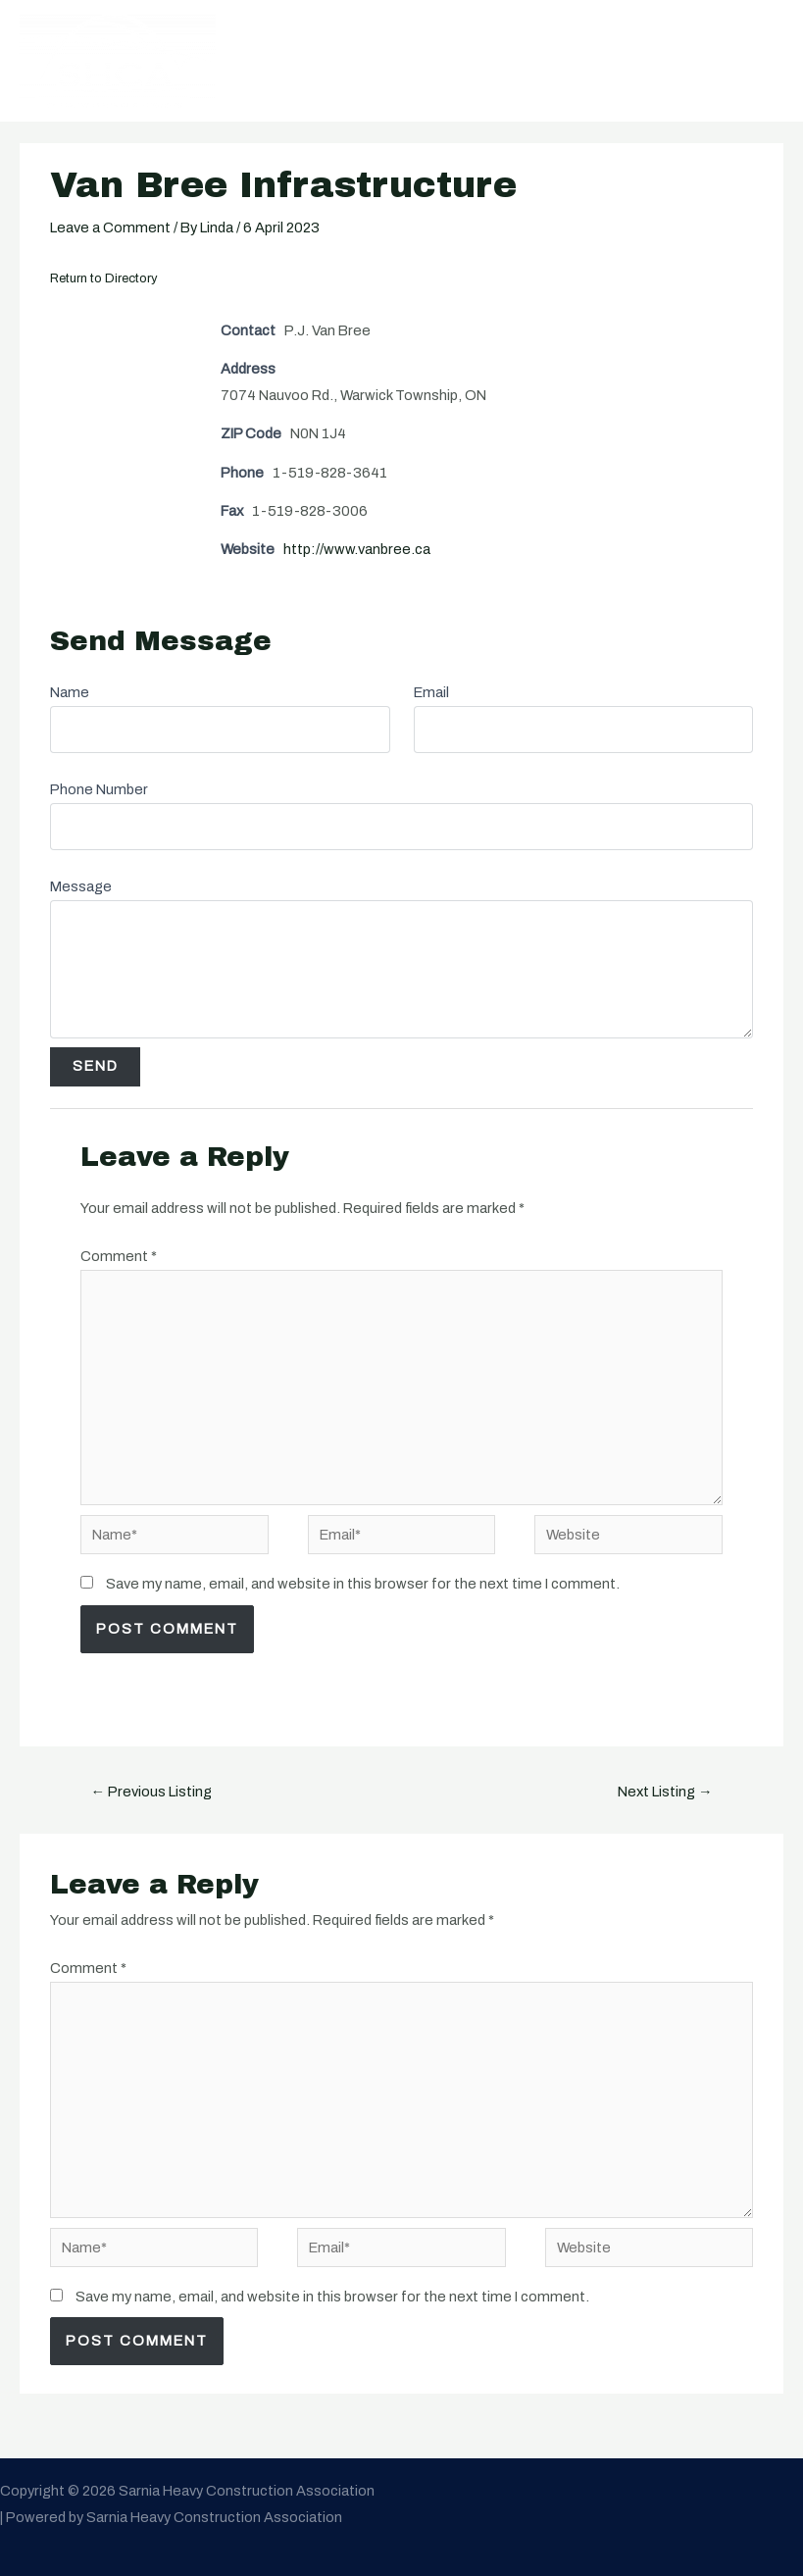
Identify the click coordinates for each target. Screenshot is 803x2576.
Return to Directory (104, 278)
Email (431, 692)
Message (81, 886)
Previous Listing (152, 1791)
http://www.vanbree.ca (356, 549)
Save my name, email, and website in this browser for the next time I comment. (363, 1583)
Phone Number (99, 789)
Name (69, 692)
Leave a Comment (110, 227)
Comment (118, 1256)
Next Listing (665, 1791)
